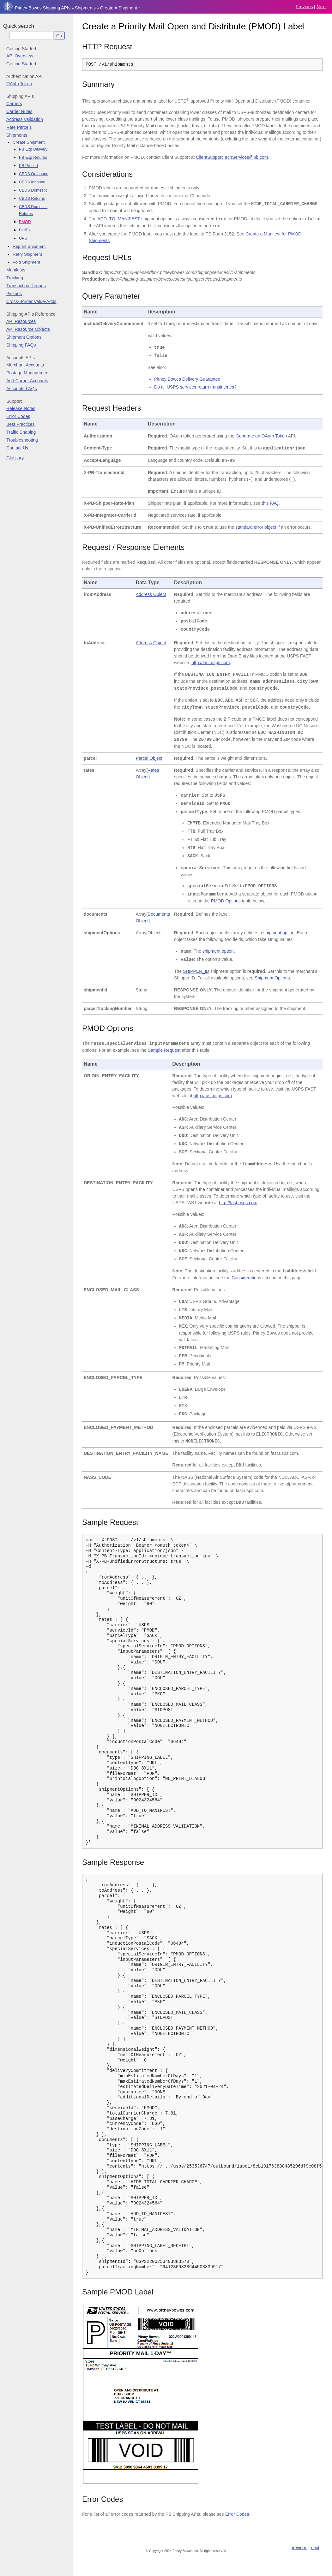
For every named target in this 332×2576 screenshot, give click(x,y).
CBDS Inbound (32, 182)
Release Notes (20, 408)
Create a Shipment (118, 7)
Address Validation (24, 119)
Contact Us (17, 447)
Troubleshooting (22, 440)
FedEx (24, 230)
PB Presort (28, 166)
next (321, 6)
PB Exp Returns (33, 157)
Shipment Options (23, 337)
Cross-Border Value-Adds (31, 301)
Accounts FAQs (21, 388)
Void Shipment (26, 262)
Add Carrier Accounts (27, 380)
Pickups (14, 293)
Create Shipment (29, 142)
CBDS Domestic (33, 190)
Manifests (15, 269)
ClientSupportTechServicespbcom (232, 157)
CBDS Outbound (33, 174)
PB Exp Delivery (33, 149)
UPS (23, 238)
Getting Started (21, 63)
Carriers (14, 103)
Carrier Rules (19, 111)
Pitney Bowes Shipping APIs (42, 7)
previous (304, 6)
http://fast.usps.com (210, 662)
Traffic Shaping (21, 432)
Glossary (15, 457)
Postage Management (28, 372)
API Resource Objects (28, 329)
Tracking (14, 277)
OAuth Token (19, 83)
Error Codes (18, 416)
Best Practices (20, 424)
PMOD (25, 222)
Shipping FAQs (21, 345)
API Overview (19, 55)
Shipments (85, 7)
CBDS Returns (32, 198)
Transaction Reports (26, 285)
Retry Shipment (27, 254)
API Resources (21, 321)
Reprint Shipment (29, 246)
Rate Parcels (19, 127)
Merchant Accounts (25, 364)
